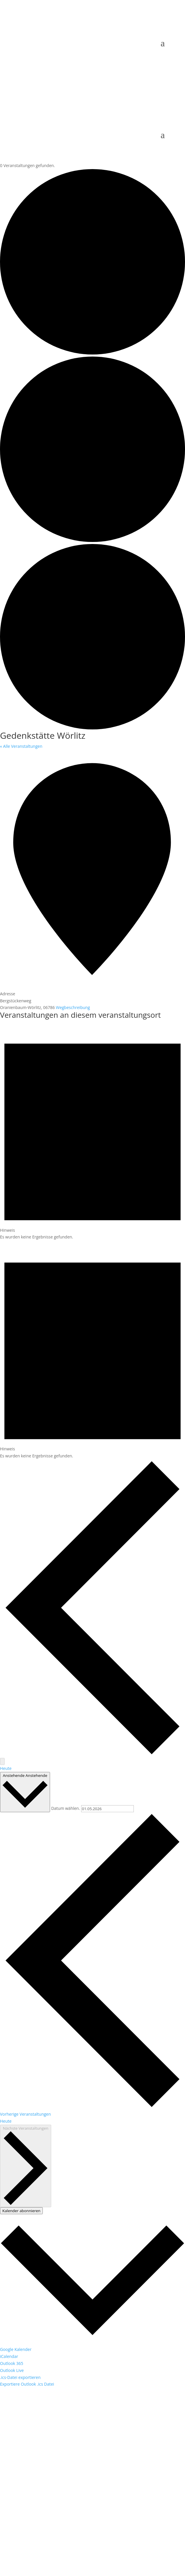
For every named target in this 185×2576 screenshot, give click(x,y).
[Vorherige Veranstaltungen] (92, 1754)
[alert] (92, 1131)
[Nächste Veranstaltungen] (2, 1761)
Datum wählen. (66, 1808)
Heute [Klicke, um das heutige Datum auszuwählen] (6, 2121)
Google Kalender (15, 2349)
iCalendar (9, 2356)
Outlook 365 (11, 2363)
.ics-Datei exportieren (20, 2377)
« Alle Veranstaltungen (21, 746)
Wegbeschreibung (73, 1007)
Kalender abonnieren (21, 2210)
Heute (6, 1768)
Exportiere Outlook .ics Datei (27, 2384)
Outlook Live (12, 2370)
